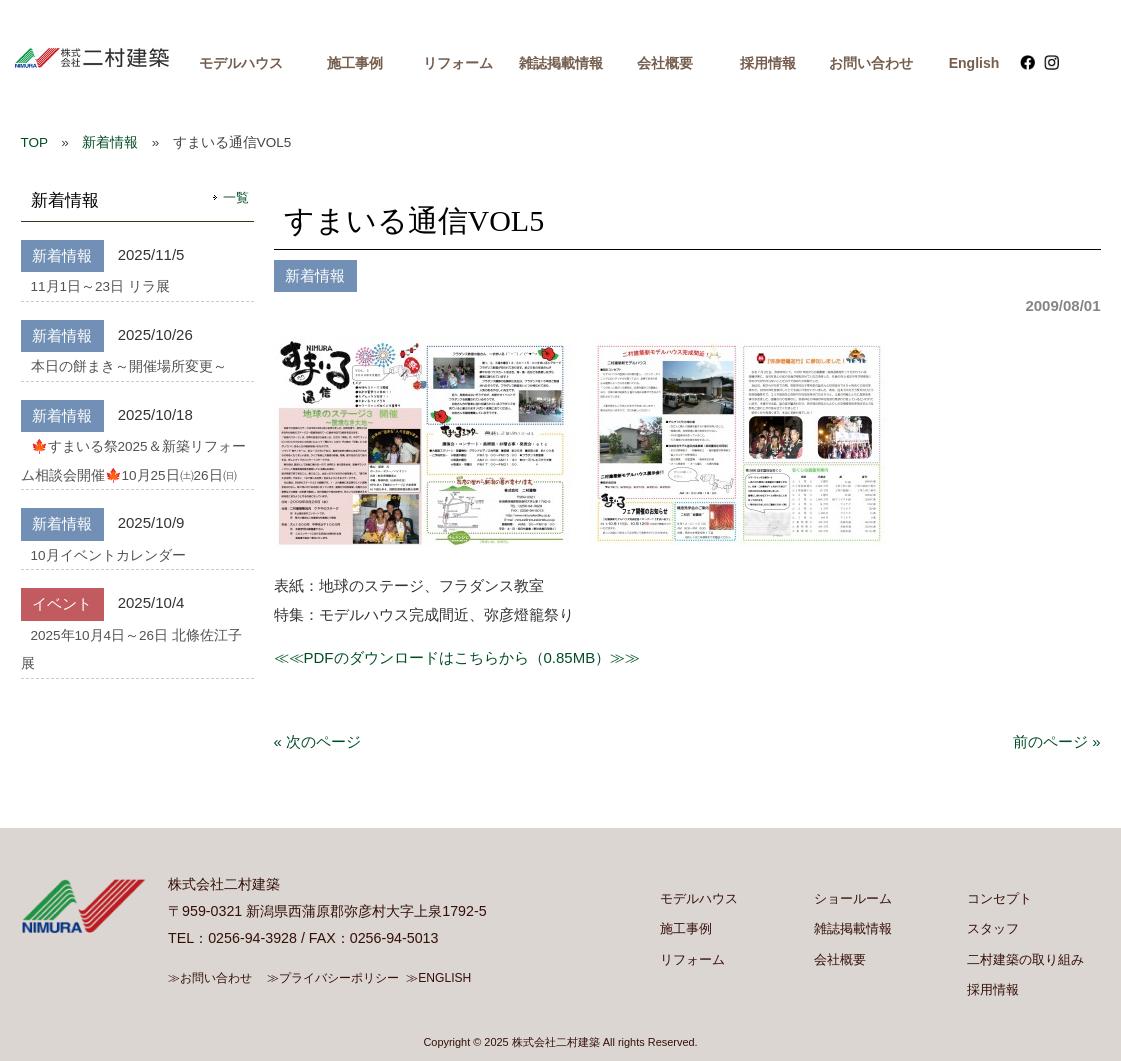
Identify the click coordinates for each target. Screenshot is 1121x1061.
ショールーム (853, 898)
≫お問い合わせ (210, 978)
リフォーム (458, 63)
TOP (34, 142)
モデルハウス (241, 63)
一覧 (236, 197)
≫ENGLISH (438, 978)
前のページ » (1057, 741)
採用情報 (768, 63)
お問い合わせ (871, 63)
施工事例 (355, 63)
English (974, 63)
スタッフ (993, 928)
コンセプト (999, 898)
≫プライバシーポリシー (333, 978)
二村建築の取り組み (1025, 959)
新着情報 (110, 142)
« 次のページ (318, 741)
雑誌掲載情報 (561, 63)
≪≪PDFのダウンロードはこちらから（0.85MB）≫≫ (457, 657)
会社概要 (665, 63)
